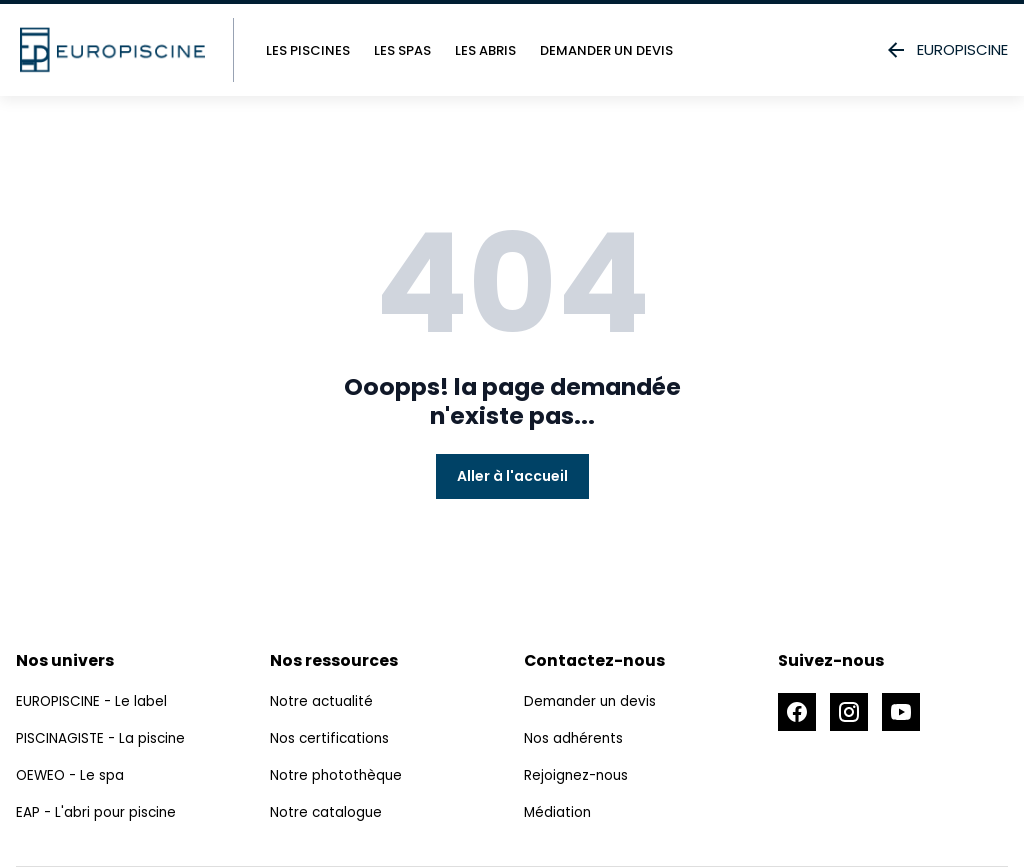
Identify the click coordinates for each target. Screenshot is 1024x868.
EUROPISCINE (946, 50)
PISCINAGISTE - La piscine (102, 740)
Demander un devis (606, 50)
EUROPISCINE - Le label (92, 703)
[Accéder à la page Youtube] (906, 713)
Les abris (485, 50)
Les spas (402, 50)
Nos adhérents (574, 740)
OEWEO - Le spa (72, 777)
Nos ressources (334, 660)
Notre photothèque (337, 777)
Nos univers (65, 660)
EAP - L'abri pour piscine (98, 814)
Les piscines (308, 50)
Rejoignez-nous (578, 777)
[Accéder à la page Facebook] (798, 713)
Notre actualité (322, 703)
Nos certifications (331, 740)
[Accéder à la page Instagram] (852, 713)
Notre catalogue (327, 814)
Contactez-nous (595, 660)
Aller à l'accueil (512, 476)
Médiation (558, 814)
